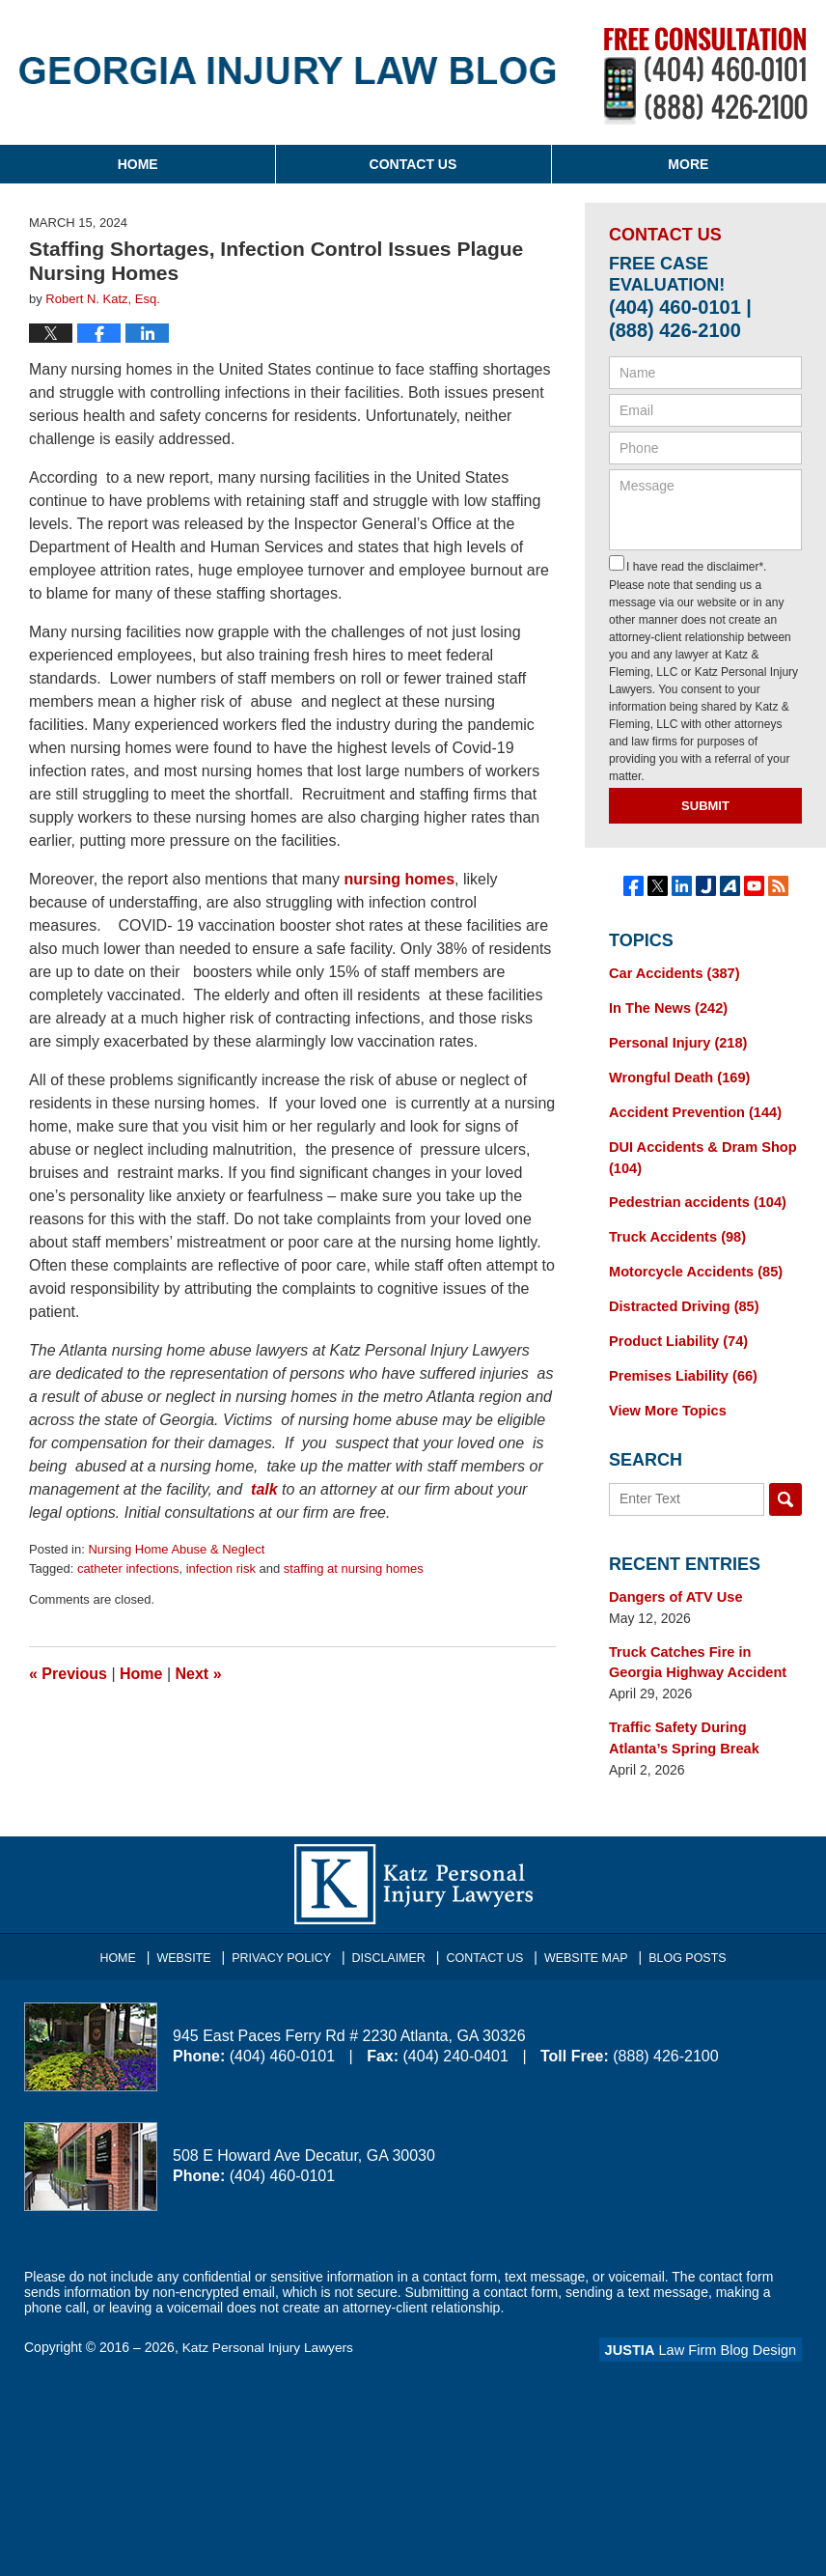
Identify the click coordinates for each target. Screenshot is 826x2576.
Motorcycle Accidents (692, 1264)
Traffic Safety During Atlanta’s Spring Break (705, 1723)
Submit (705, 805)
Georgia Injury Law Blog (287, 70)
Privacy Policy (289, 1937)
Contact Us (413, 164)
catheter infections (128, 1568)
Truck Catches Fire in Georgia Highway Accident (704, 1648)
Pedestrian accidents (694, 1196)
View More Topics (665, 1399)
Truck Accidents (674, 1230)
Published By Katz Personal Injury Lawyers (706, 76)
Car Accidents (671, 973)
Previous (68, 1674)
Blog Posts (680, 1937)
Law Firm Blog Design (710, 2333)
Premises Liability (680, 1365)
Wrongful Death (677, 1074)
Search (785, 1486)
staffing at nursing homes (354, 1568)
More (688, 164)
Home (138, 164)
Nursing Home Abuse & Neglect (176, 1549)
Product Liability (675, 1331)
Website (195, 1937)
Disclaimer (391, 1937)
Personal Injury (675, 1041)
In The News (666, 1007)
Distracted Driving (681, 1297)
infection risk (221, 1568)
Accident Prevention (692, 1108)
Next (199, 1674)
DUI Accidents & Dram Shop (699, 1152)
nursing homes (399, 879)
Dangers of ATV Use (673, 1584)
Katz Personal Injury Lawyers (269, 2331)
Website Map (582, 1937)
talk (264, 1489)
